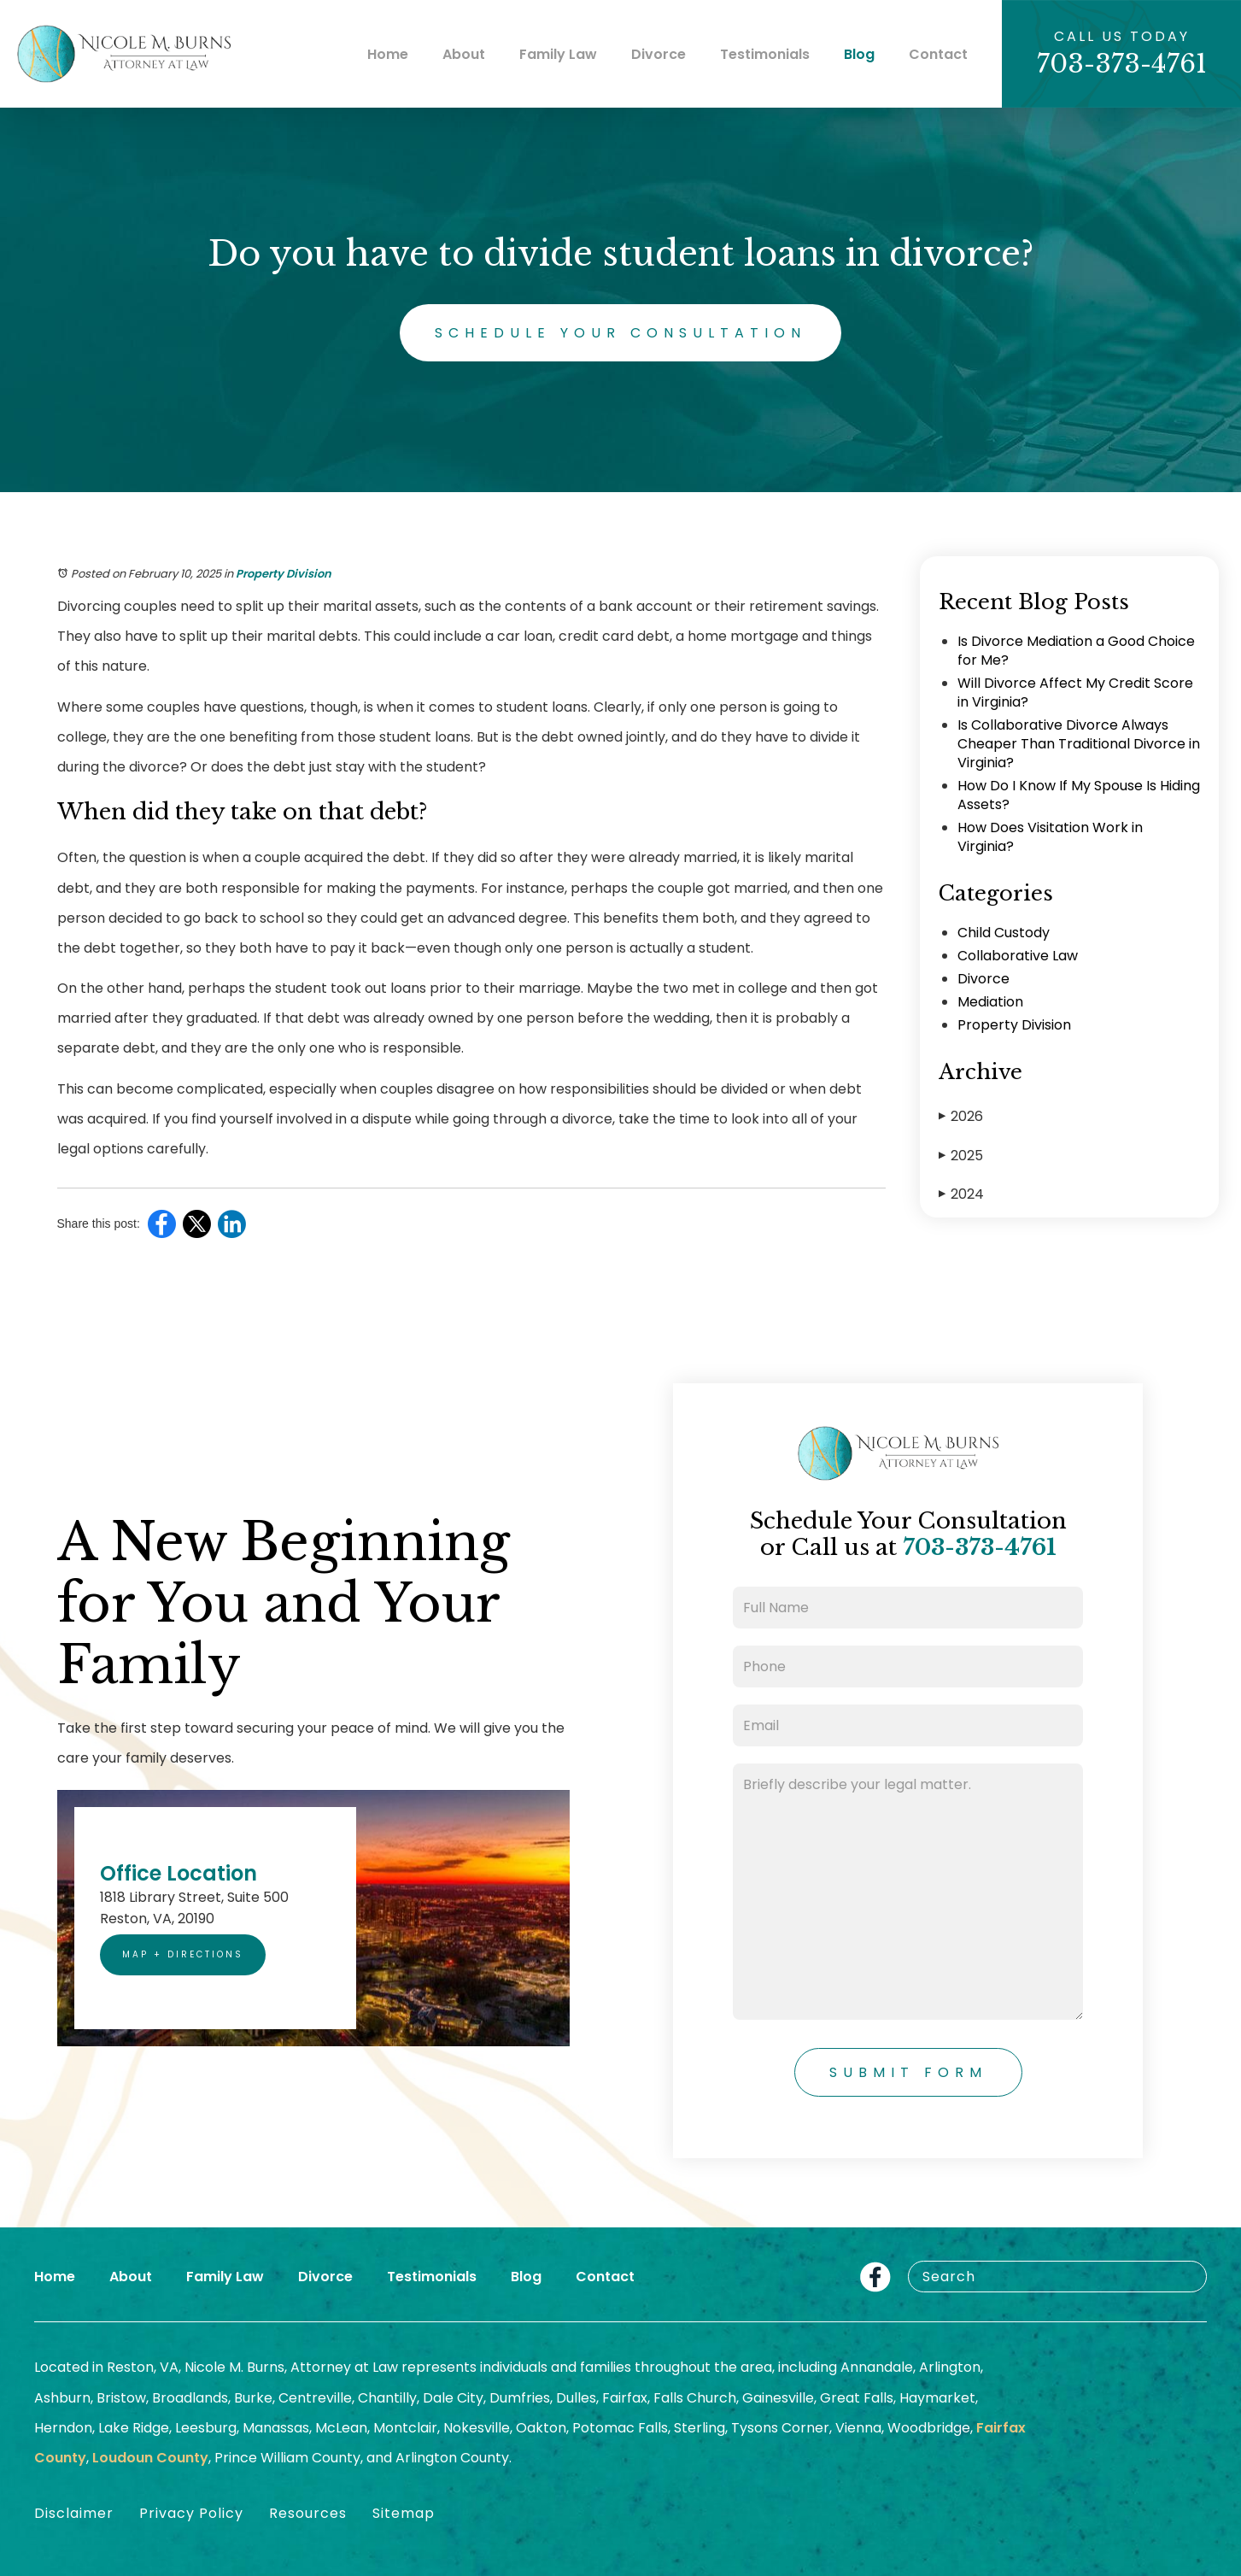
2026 (961, 1116)
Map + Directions (182, 1954)
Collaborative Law (1017, 955)
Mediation (990, 1002)
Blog (859, 54)
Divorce (658, 54)
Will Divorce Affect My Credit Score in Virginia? (1075, 692)
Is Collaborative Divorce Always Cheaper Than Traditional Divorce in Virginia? (1078, 743)
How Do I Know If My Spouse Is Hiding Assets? (1078, 795)
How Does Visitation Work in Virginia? (1050, 837)
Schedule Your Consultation (620, 333)
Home (387, 54)
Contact (938, 54)
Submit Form (908, 2072)
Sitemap (403, 2513)
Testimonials (765, 54)
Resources (308, 2513)
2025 (961, 1155)
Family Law (558, 54)
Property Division (283, 574)
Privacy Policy (191, 2513)
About (463, 54)
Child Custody (1003, 932)
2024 (961, 1194)
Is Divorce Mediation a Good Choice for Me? (1076, 650)
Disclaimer (74, 2513)
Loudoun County (150, 2457)
